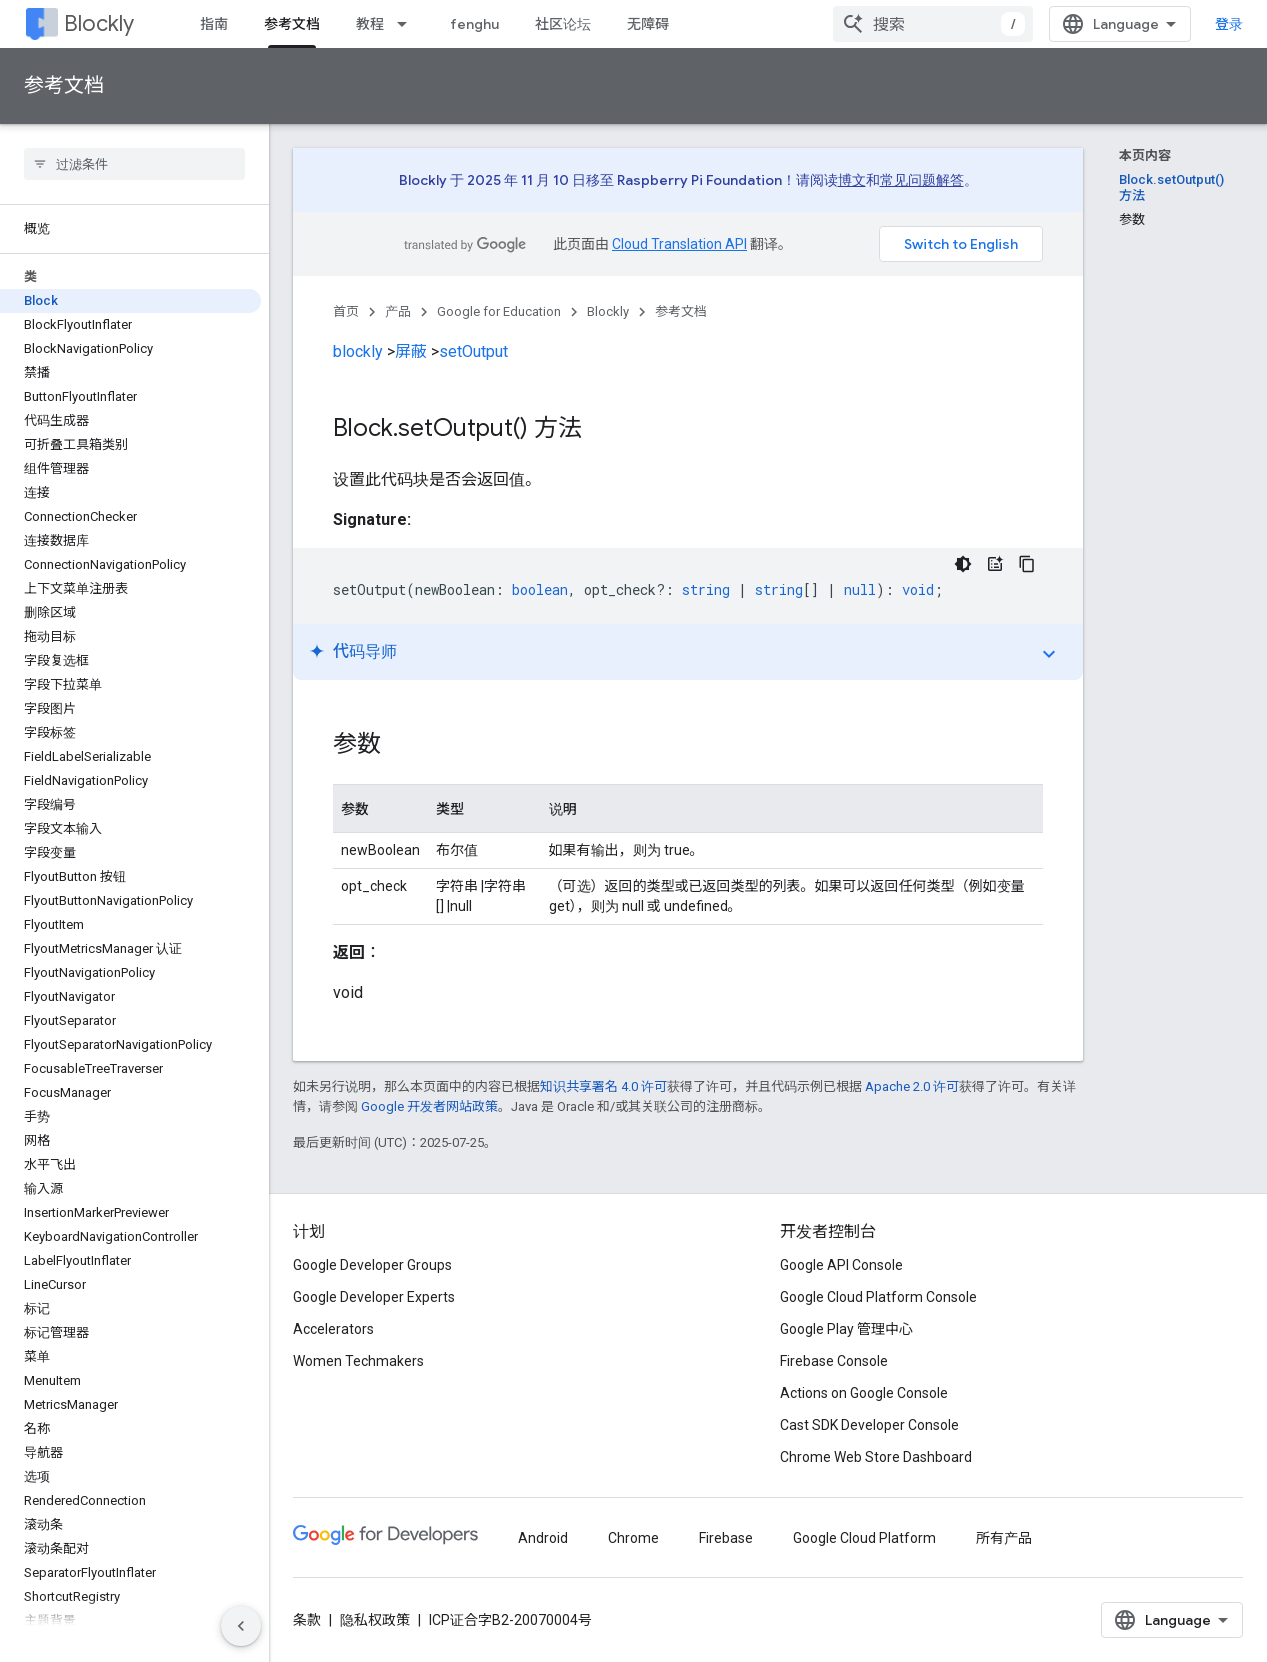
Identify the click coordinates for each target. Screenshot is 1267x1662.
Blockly (99, 23)
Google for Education (499, 311)
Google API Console (841, 1265)
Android (543, 1538)
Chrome (633, 1538)
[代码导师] (995, 564)
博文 (852, 180)
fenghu (474, 24)
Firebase (726, 1538)
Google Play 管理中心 (846, 1329)
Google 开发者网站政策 (429, 1106)
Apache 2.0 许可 (912, 1086)
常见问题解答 (922, 180)
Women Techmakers (358, 1361)
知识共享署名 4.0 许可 (603, 1086)
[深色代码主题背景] (963, 564)
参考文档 (64, 85)
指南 (214, 24)
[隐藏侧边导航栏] (241, 1626)
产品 (398, 311)
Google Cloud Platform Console (878, 1297)
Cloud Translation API (679, 244)
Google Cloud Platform (864, 1538)
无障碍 (648, 24)
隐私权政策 (375, 1620)
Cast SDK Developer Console (869, 1425)
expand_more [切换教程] (1049, 654)
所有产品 (1004, 1538)
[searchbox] (134, 164)
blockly (358, 351)
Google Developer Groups (372, 1265)
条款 (307, 1620)
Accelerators (333, 1329)
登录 (1229, 24)
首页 (346, 311)
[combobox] (933, 24)
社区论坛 (563, 24)
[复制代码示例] (1027, 564)
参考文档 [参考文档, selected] (292, 24)
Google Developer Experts (374, 1297)
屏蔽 (411, 351)
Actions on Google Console (864, 1393)
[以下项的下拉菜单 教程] (408, 24)
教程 (370, 24)
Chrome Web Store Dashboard (876, 1457)
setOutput (473, 351)
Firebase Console (834, 1361)
